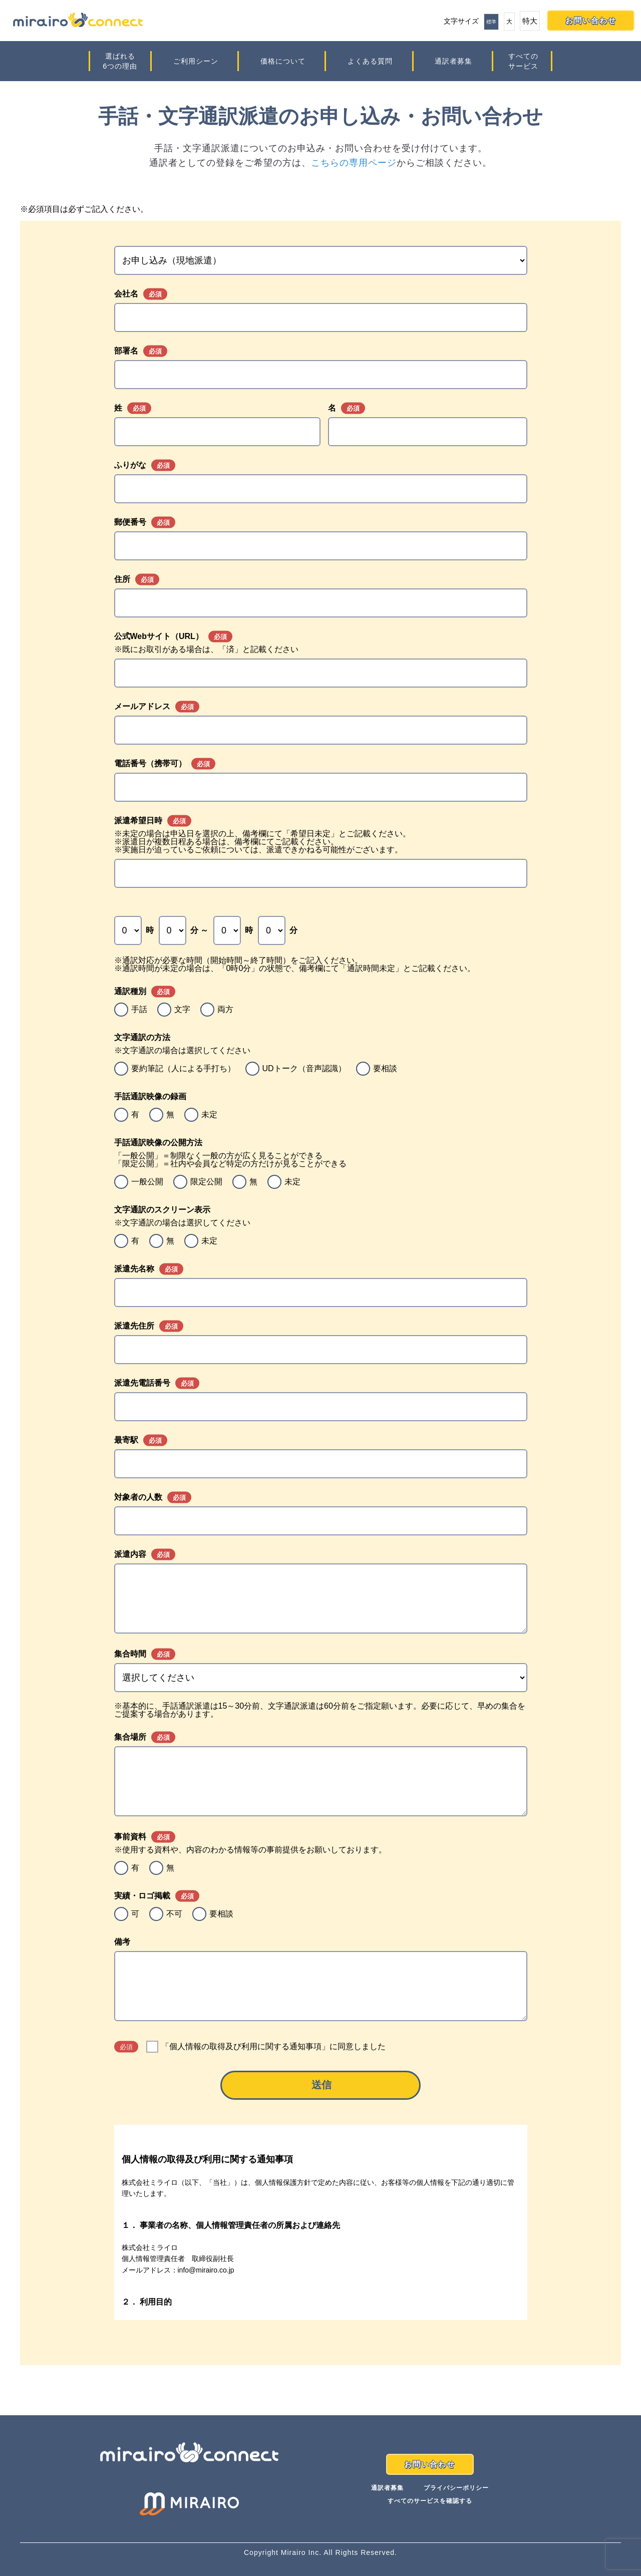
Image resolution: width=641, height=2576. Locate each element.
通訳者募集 (453, 61)
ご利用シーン (195, 61)
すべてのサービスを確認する (430, 2500)
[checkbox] (320, 1010)
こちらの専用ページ (354, 163)
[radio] (130, 1010)
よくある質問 (370, 61)
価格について (282, 61)
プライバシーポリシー (456, 2487)
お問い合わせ (590, 20)
